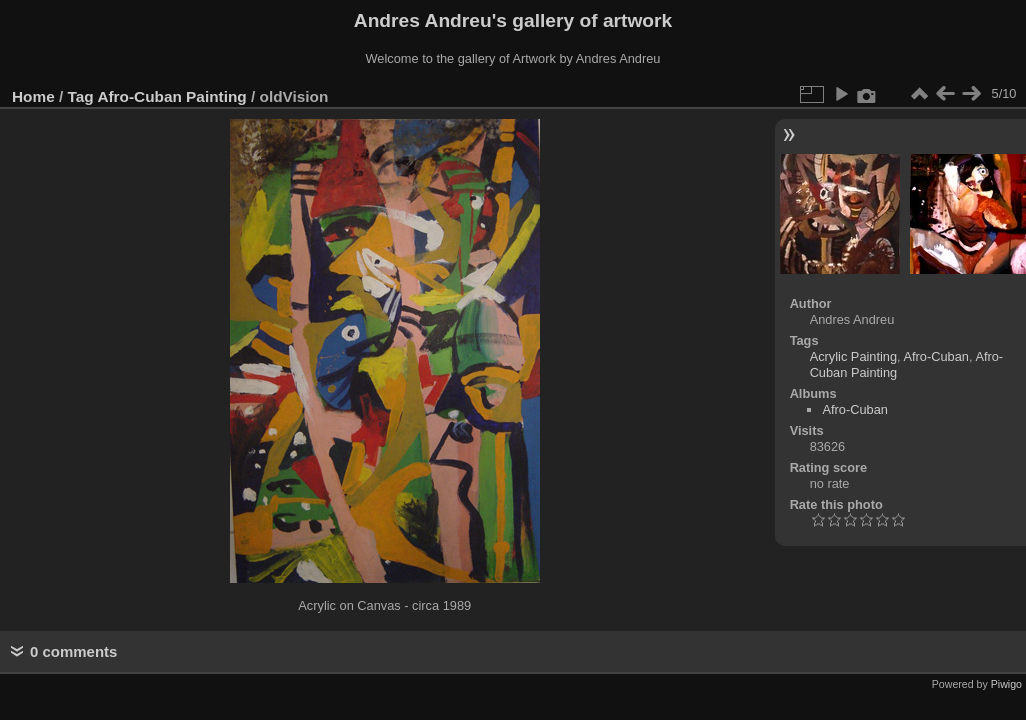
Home (33, 96)
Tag (81, 96)
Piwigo (1006, 684)
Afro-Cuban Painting (171, 96)
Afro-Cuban (936, 356)
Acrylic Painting (853, 356)
